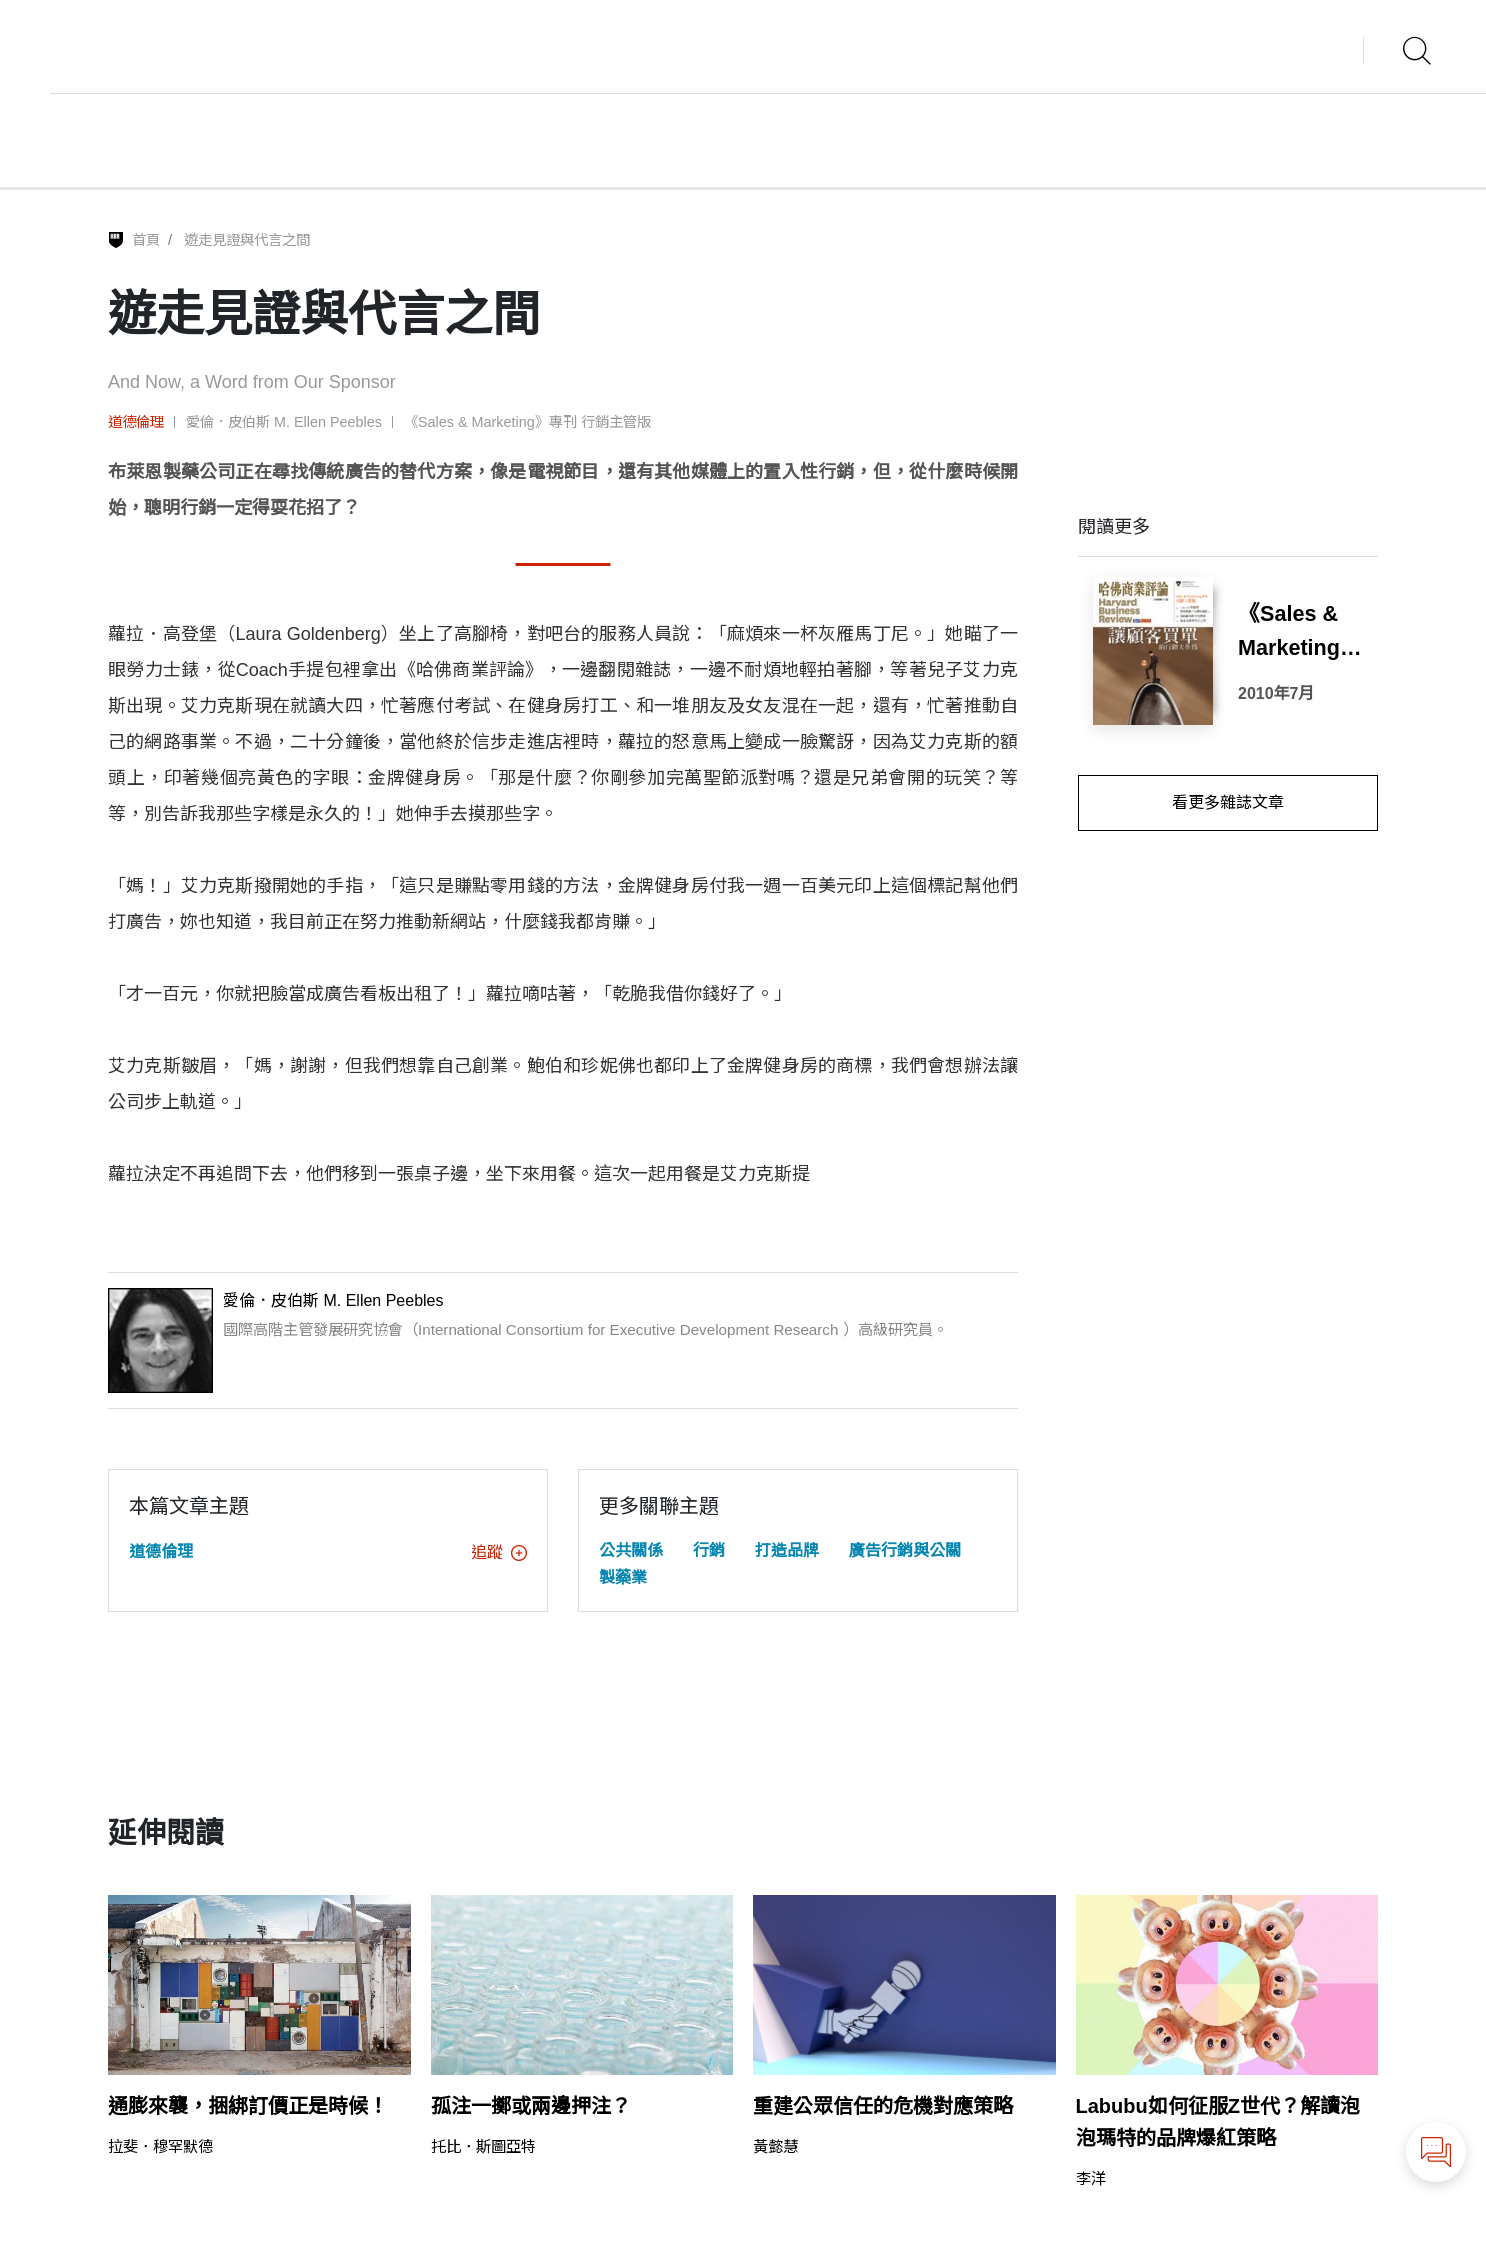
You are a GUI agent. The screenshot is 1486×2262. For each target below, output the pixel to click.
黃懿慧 (775, 2146)
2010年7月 (1276, 693)
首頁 (146, 240)
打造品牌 (787, 1550)
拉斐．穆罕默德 (160, 2146)
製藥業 (623, 1577)
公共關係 (631, 1550)
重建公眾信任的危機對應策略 (883, 2106)
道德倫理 (136, 422)
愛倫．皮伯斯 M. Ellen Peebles (284, 422)
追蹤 (499, 1552)
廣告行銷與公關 (905, 1550)
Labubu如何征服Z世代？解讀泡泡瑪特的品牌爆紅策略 (1218, 2122)
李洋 (1091, 2178)
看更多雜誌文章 (1228, 802)
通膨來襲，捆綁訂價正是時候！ (248, 2106)
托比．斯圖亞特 (483, 2146)
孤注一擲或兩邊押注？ (531, 2106)
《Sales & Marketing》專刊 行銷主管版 (527, 422)
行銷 (709, 1550)
